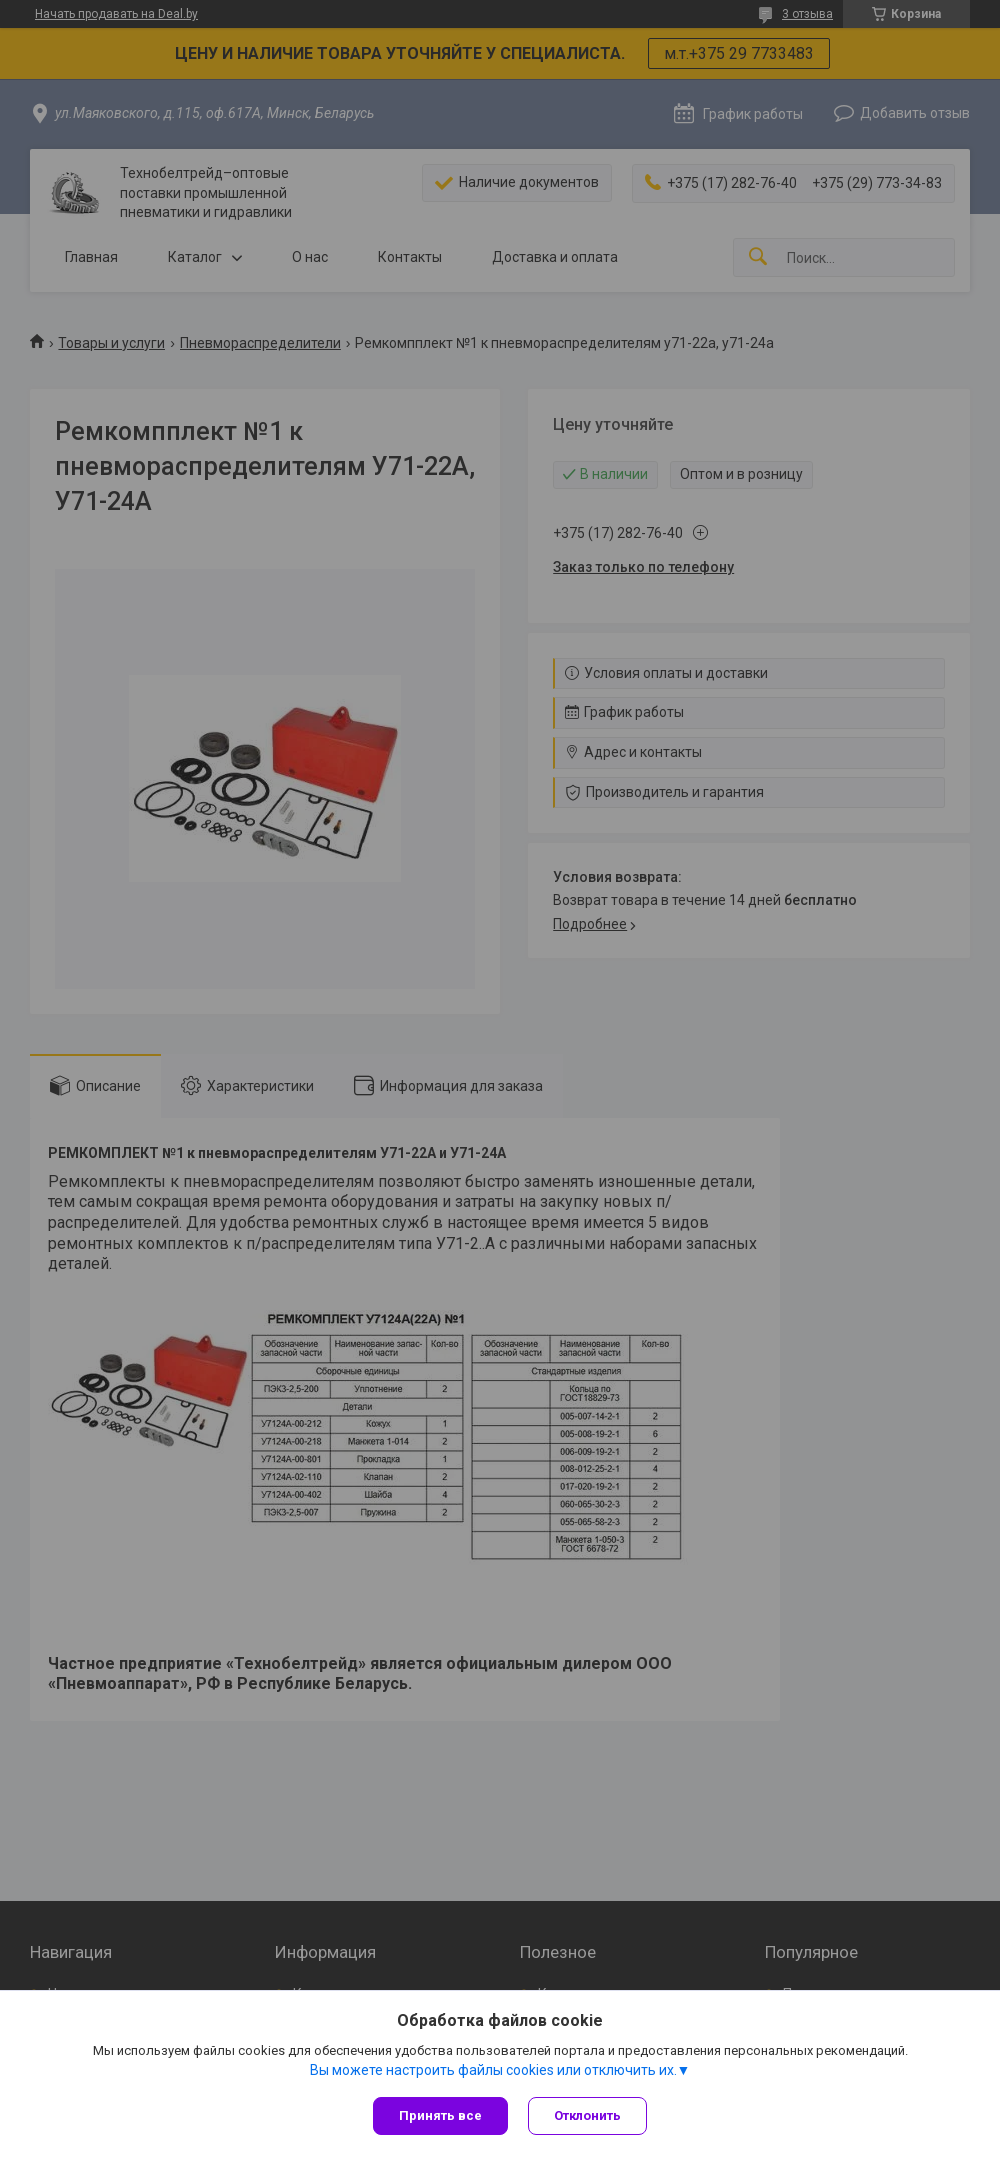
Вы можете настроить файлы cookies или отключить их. (493, 2070)
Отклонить (587, 2115)
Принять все (440, 2115)
